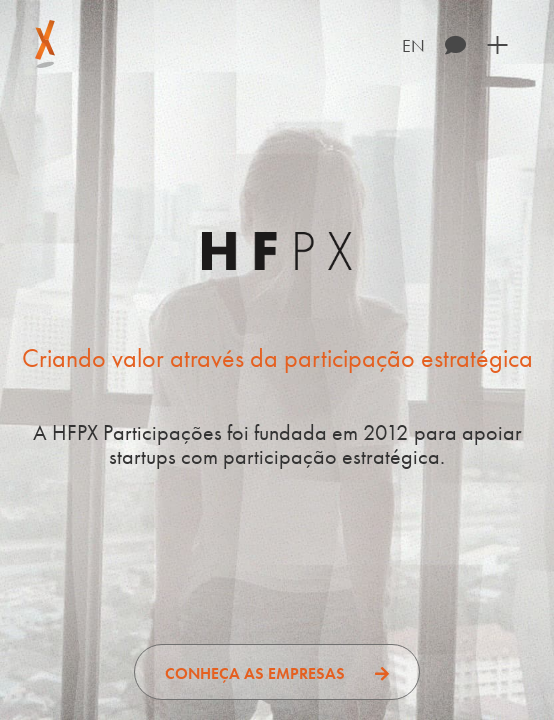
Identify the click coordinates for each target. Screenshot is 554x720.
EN (413, 45)
